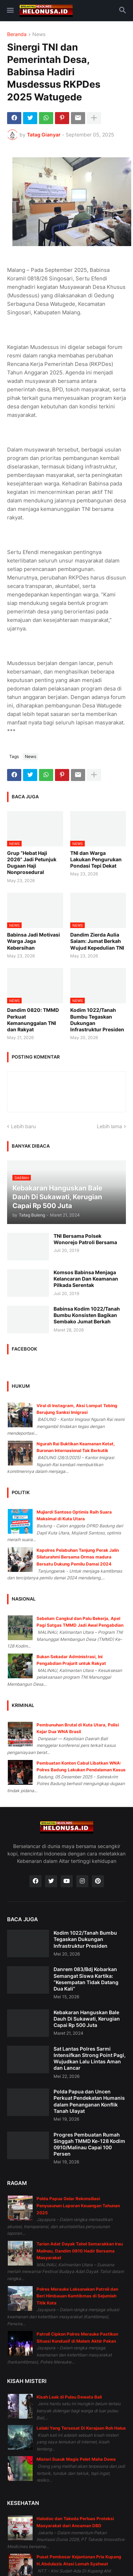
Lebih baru (23, 1126)
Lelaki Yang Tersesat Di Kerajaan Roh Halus (81, 2428)
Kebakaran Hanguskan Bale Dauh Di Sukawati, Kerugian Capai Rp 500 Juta (87, 2018)
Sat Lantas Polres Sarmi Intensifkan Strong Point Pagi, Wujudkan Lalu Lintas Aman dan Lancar (90, 2058)
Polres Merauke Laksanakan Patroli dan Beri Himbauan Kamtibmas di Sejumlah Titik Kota (77, 2296)
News (38, 34)
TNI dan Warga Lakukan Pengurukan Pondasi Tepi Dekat (96, 859)
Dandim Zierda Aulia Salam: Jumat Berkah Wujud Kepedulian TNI (97, 941)
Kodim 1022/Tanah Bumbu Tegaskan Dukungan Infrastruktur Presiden (97, 1019)
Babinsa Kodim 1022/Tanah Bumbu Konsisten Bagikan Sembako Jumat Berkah (87, 1315)
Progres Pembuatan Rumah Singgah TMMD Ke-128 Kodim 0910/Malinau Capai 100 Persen (89, 2144)
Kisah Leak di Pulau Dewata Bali (69, 2397)
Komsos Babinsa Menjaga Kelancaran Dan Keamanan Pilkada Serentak (86, 1278)
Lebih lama (109, 1126)
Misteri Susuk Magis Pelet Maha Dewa (76, 2459)
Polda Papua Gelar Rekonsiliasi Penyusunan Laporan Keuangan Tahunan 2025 (78, 2205)
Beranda (17, 34)
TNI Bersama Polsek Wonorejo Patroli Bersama (85, 1239)
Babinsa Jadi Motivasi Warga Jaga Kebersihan (33, 941)
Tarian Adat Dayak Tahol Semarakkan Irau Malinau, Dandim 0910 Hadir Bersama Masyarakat (80, 2250)
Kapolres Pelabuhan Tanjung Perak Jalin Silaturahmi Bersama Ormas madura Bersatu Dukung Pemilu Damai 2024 (78, 1557)
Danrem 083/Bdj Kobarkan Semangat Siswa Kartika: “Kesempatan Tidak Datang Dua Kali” (86, 1979)
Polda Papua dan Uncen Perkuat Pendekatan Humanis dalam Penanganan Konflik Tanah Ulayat (89, 2101)
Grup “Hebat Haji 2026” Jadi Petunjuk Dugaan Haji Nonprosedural (31, 862)
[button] (10, 11)
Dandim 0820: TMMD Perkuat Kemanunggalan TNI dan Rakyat (33, 1019)
